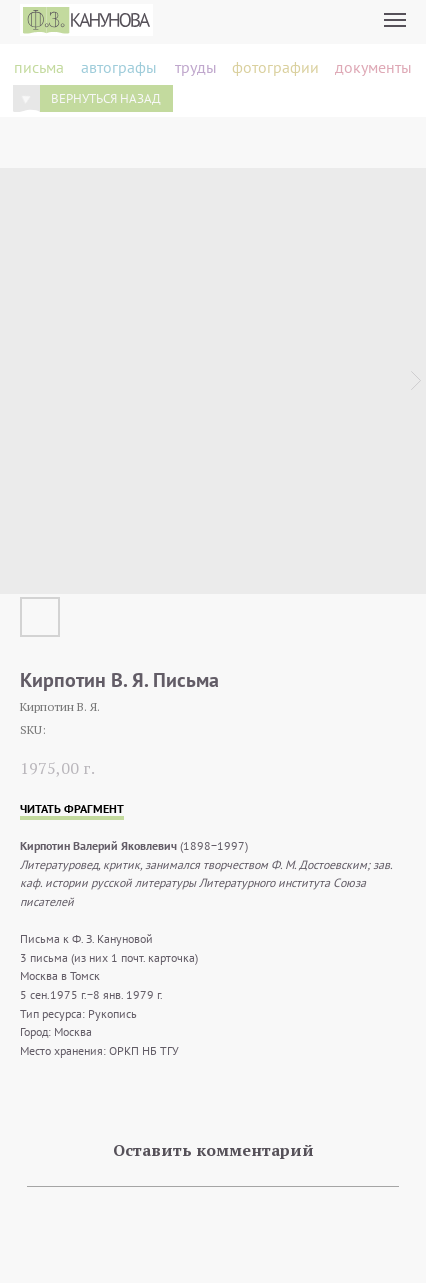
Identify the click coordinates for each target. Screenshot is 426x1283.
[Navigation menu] (395, 20)
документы (373, 67)
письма (39, 67)
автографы (119, 67)
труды (196, 67)
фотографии (275, 67)
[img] (26, 98)
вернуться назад (106, 98)
